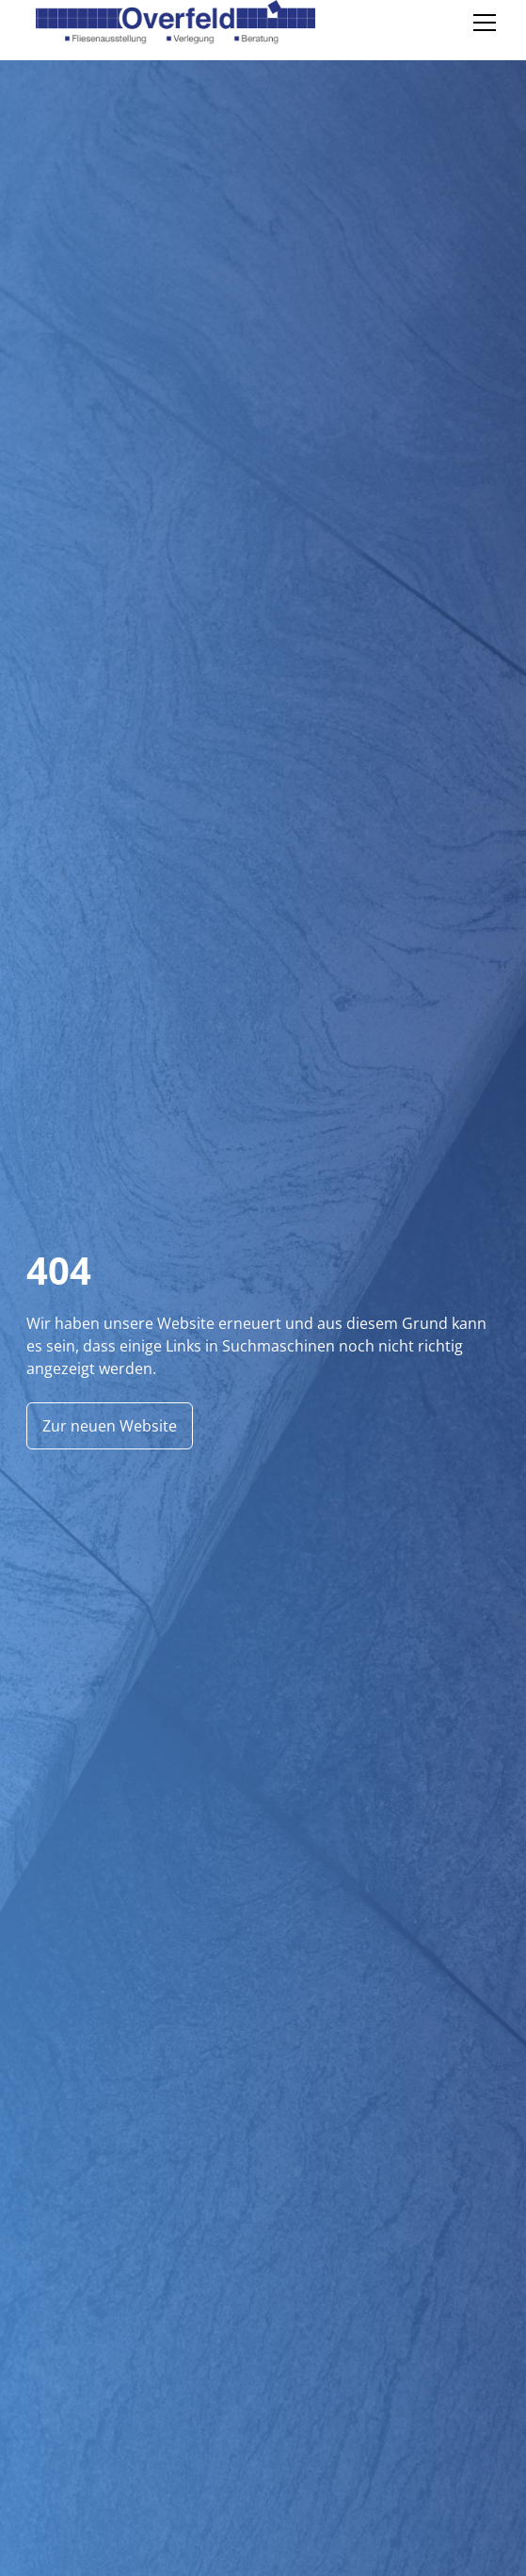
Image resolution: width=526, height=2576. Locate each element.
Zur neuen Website (109, 1426)
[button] (481, 22)
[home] (171, 22)
